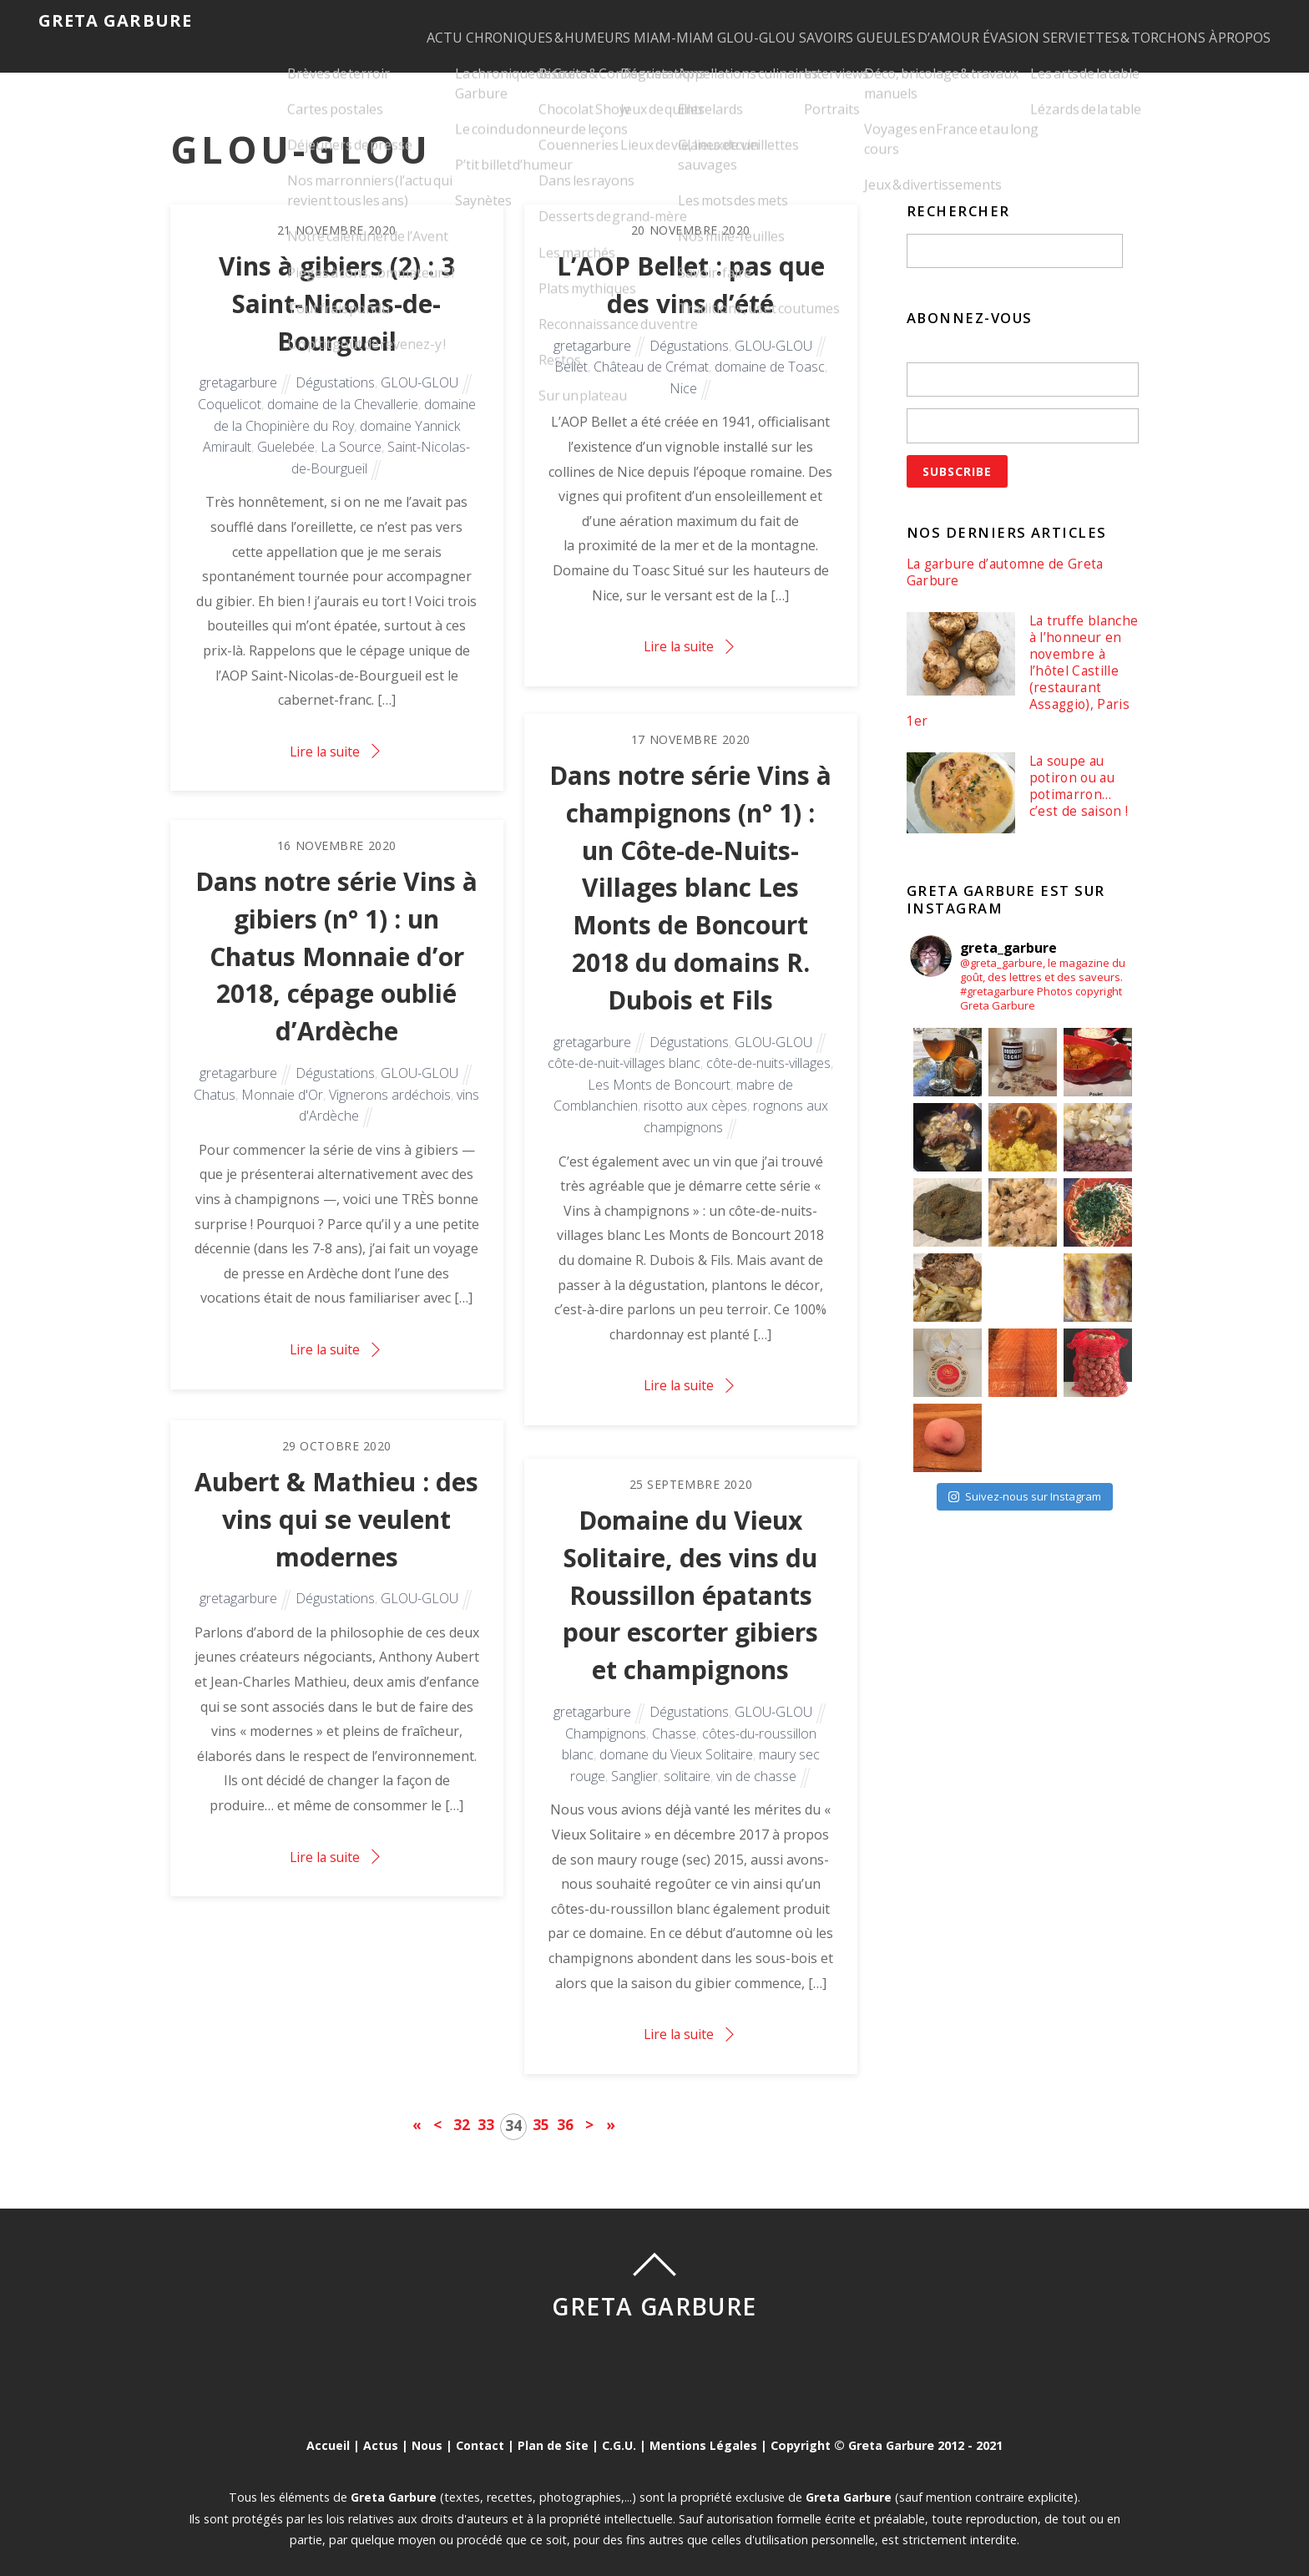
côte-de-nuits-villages (768, 1049)
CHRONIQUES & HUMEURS (443, 22)
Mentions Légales (704, 2425)
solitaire (687, 1760)
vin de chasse (756, 1760)
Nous (426, 2425)
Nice (683, 370)
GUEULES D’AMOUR (877, 22)
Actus (379, 2425)
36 (565, 2103)
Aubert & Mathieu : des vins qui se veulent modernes (336, 1500)
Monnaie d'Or (282, 1079)
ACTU (323, 22)
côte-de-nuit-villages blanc (624, 1049)
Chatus (214, 1079)
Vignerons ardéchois (390, 1079)
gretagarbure (238, 366)
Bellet (571, 348)
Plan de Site (553, 2425)
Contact (479, 2425)
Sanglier (634, 1760)
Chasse (674, 1717)
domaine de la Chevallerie (342, 386)
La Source (351, 429)
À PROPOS (1247, 22)
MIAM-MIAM (584, 22)
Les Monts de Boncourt (659, 1070)
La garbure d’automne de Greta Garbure (1008, 552)
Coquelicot (229, 386)
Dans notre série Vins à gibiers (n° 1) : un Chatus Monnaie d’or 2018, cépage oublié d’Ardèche (336, 937)
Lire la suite (325, 734)
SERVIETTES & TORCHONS (1115, 22)
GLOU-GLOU (683, 22)
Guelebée (286, 429)
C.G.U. (620, 2425)
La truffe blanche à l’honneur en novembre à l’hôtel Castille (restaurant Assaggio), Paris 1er (1013, 654)
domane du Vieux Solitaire (676, 1738)
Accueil (326, 2425)
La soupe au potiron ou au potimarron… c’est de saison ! (1079, 771)
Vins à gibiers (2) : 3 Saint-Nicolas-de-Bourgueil (337, 284)
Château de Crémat (651, 348)
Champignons (605, 1717)
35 (541, 2103)
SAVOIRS (769, 22)
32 (461, 2103)
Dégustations (335, 366)
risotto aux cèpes (695, 1092)
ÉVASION (986, 22)
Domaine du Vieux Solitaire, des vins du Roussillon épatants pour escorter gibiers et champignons (690, 1576)
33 (486, 2103)
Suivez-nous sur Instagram (1024, 1481)
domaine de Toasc (770, 348)
